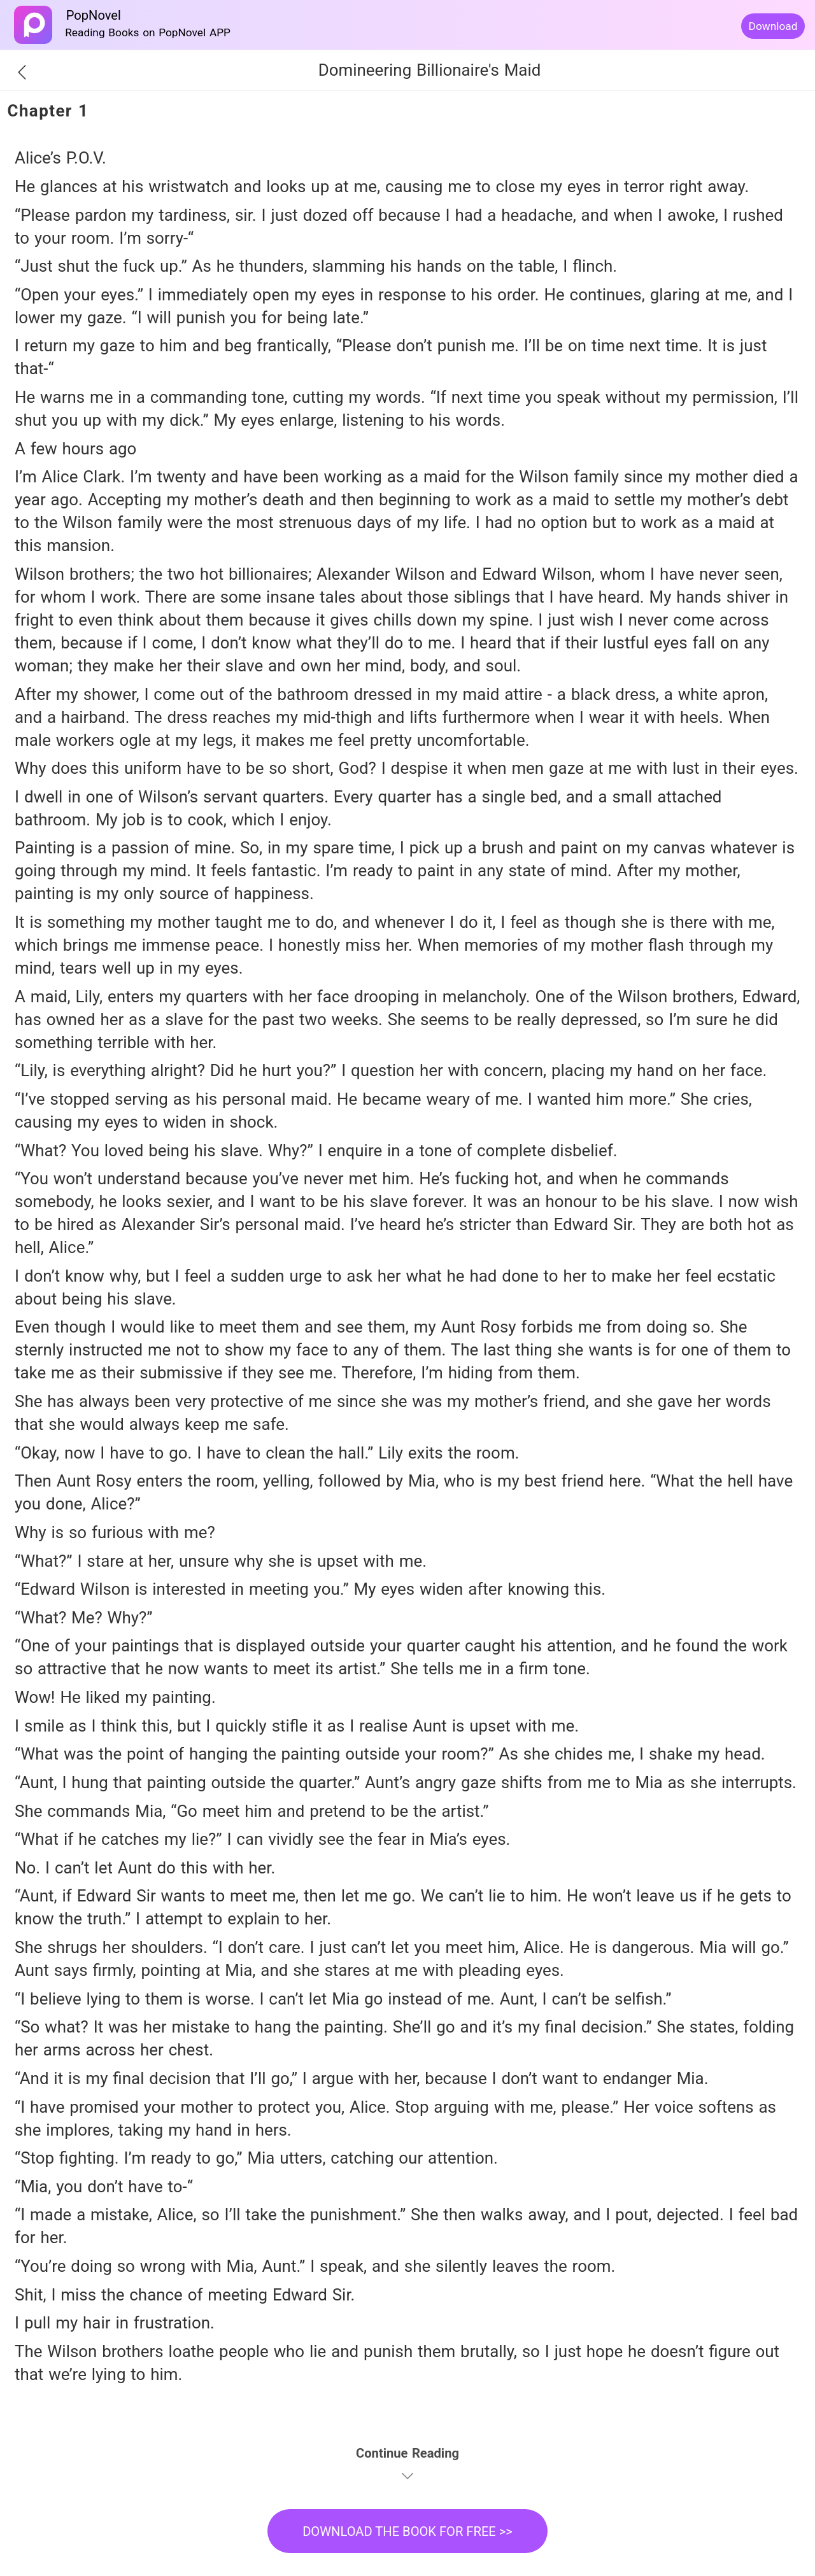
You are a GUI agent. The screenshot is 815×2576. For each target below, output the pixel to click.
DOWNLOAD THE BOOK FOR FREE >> (407, 2531)
